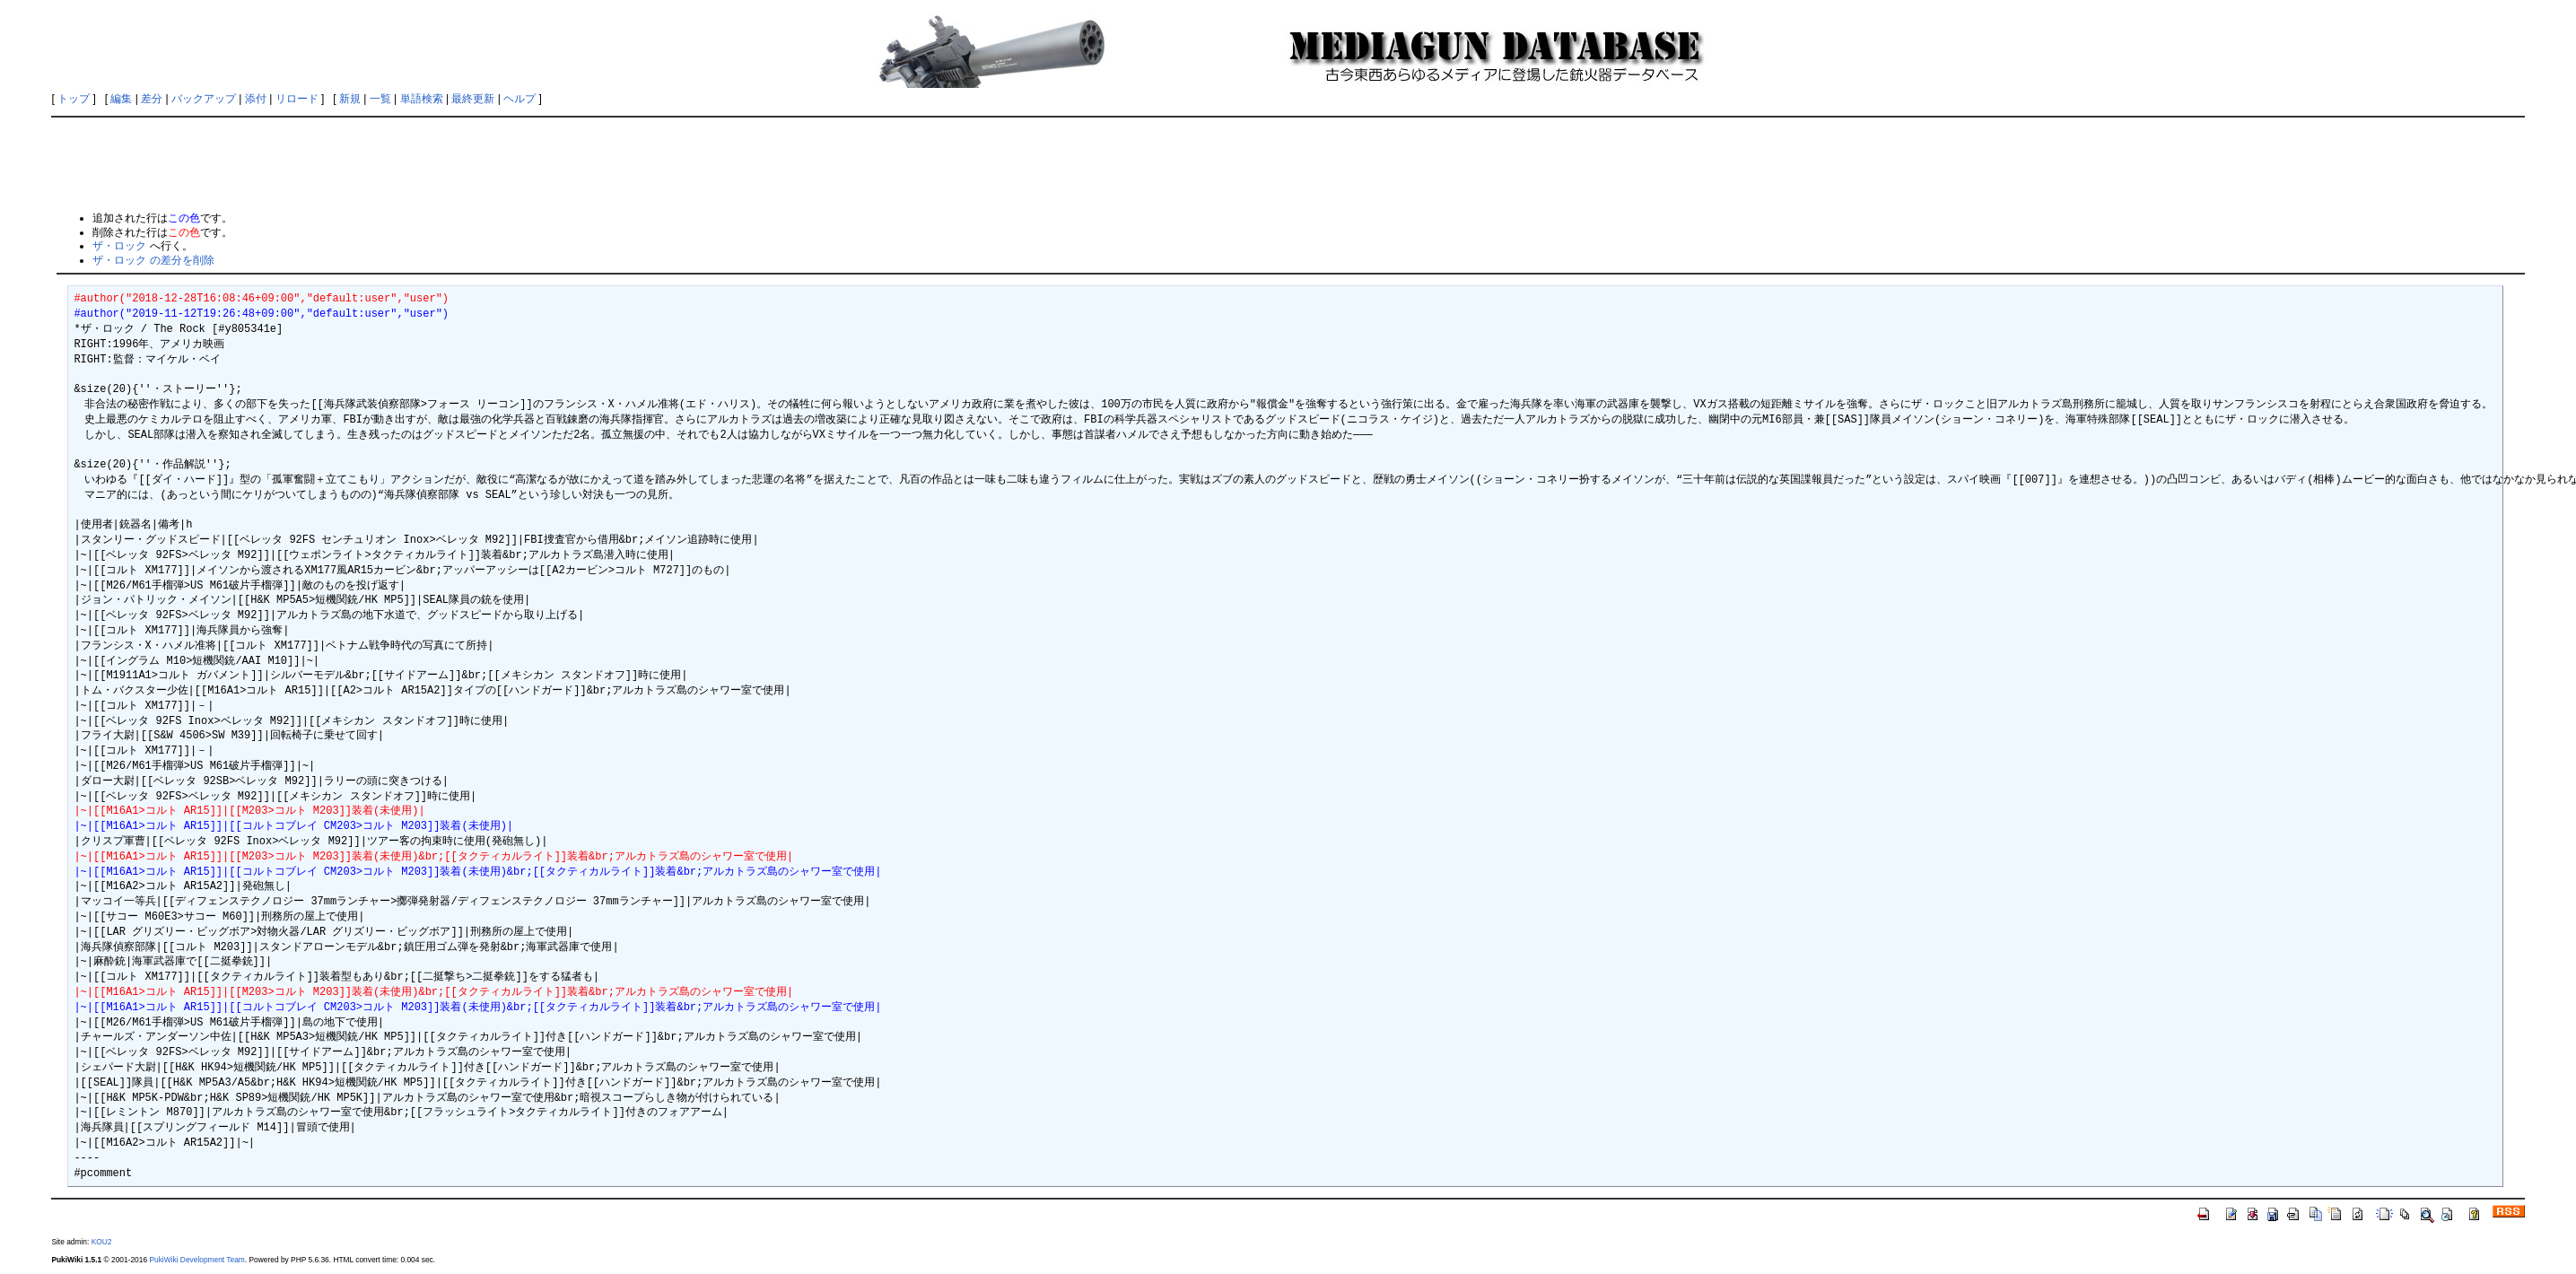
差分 (151, 98)
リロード (297, 98)
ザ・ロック (119, 246)
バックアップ (203, 98)
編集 (121, 98)
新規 (350, 98)
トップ (73, 98)
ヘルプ (519, 98)
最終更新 (472, 98)
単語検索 (421, 98)
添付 (255, 98)
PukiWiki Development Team (196, 1259)
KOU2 (102, 1241)
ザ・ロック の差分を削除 (153, 260)
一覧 (380, 98)
